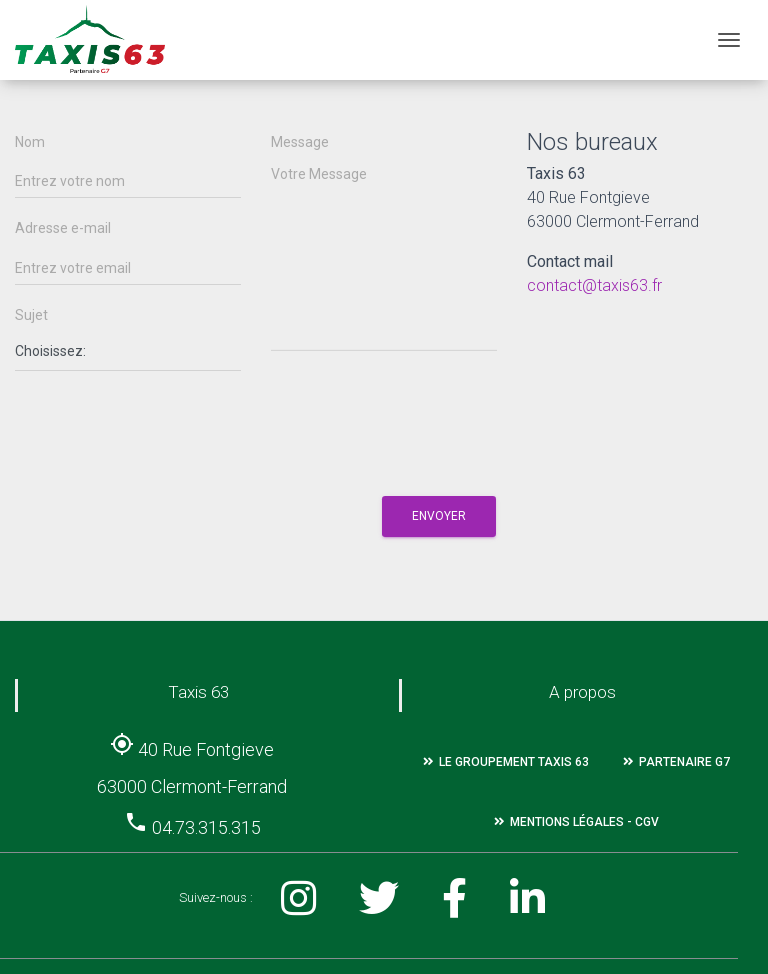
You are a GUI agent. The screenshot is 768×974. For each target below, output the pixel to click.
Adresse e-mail (63, 228)
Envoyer (439, 516)
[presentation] (167, 428)
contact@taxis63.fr (594, 285)
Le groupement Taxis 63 (506, 762)
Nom (30, 142)
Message (300, 142)
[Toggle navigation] (729, 40)
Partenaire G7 (676, 762)
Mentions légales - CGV (576, 822)
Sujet (31, 315)
